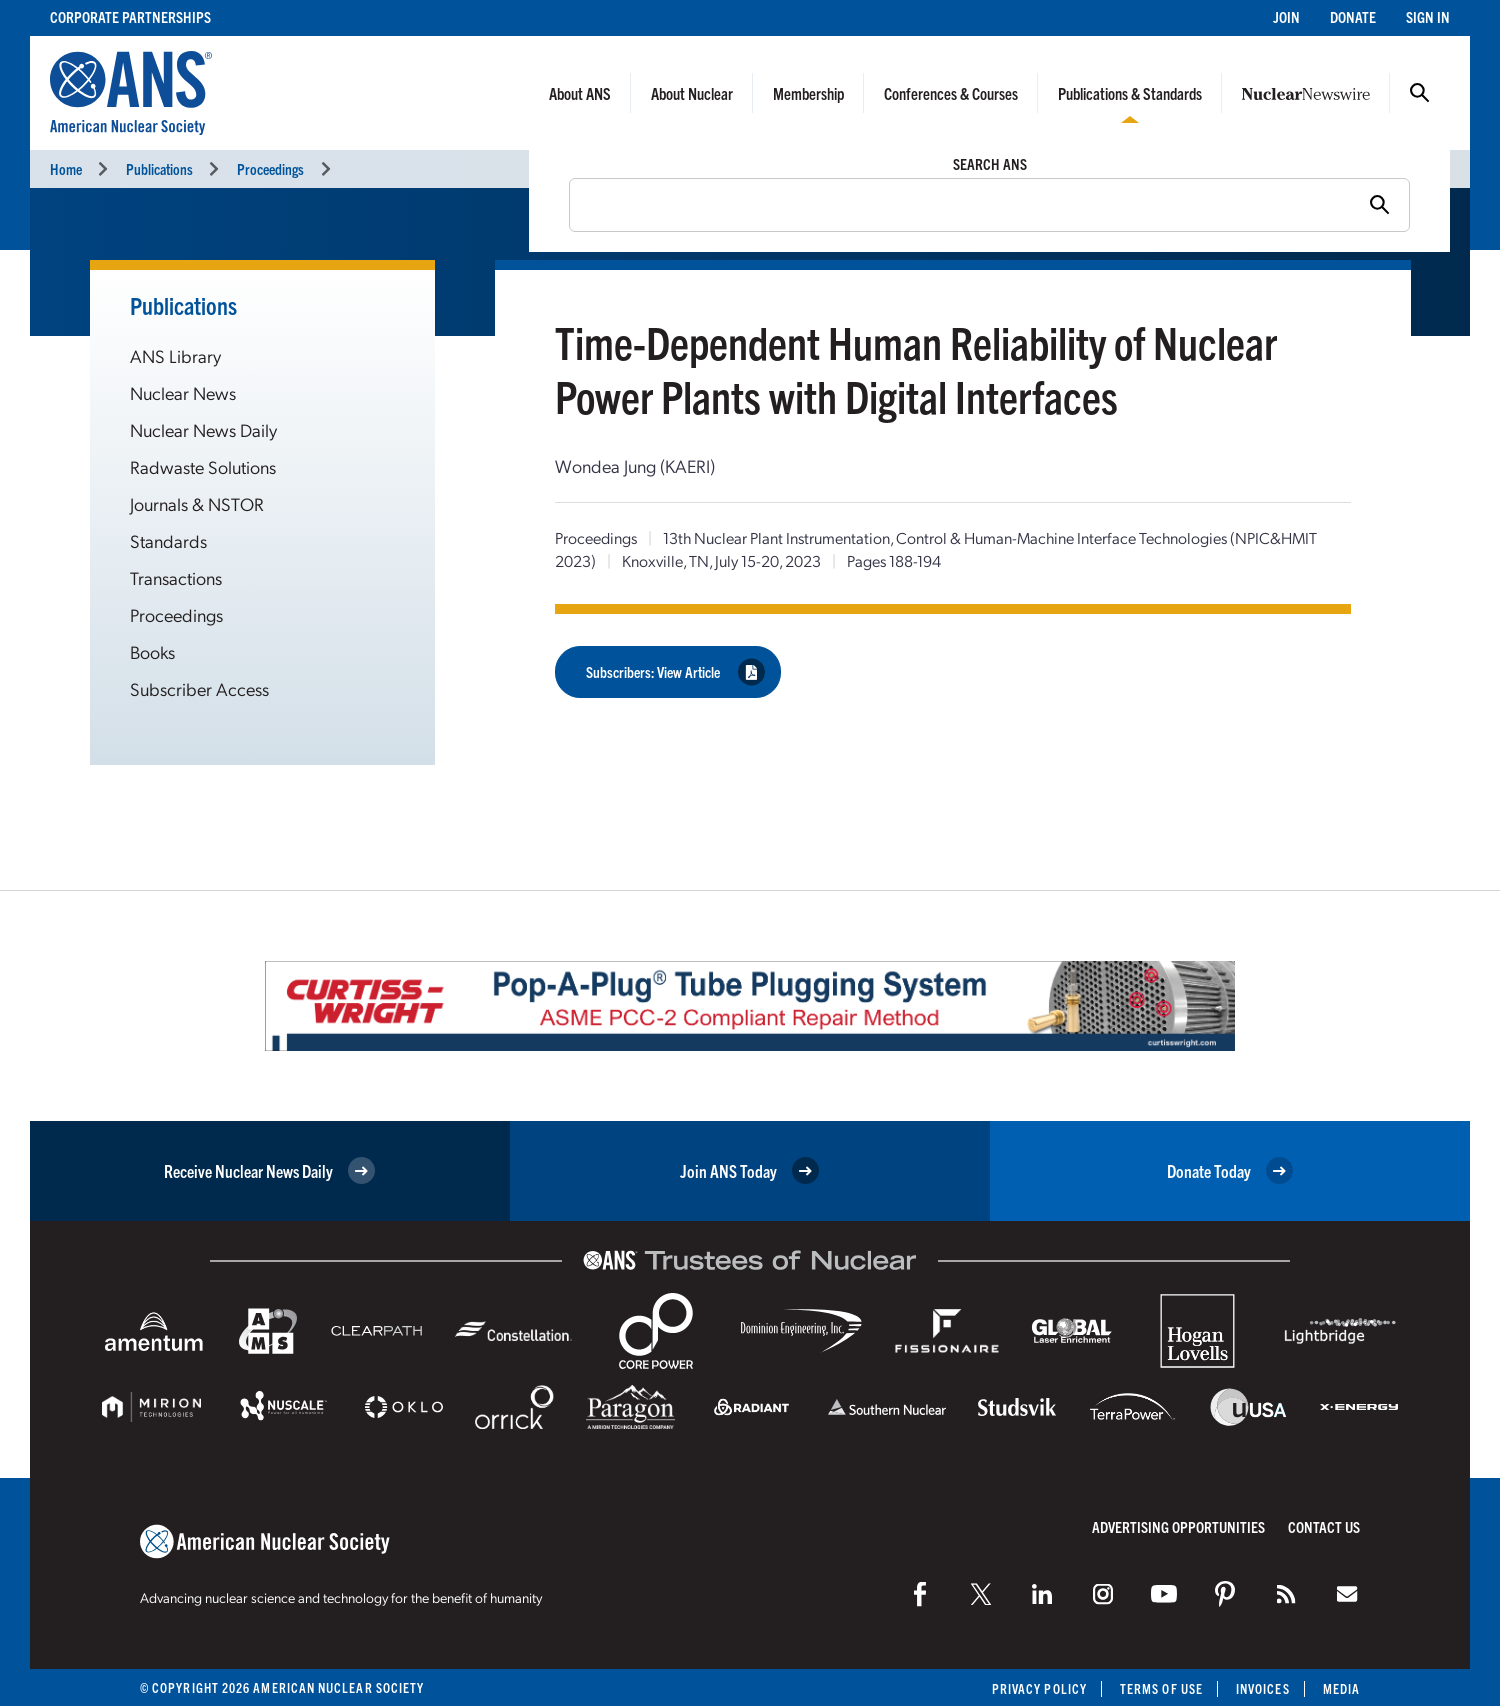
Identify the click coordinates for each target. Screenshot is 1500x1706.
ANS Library (175, 355)
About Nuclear (692, 93)
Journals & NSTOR (197, 503)
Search (1420, 93)
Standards (168, 540)
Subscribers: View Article (675, 671)
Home (66, 168)
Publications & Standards (1130, 93)
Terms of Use (1161, 1688)
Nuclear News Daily (203, 429)
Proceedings (270, 168)
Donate (1353, 16)
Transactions (176, 577)
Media (1341, 1688)
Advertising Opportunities (1178, 1526)
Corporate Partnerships (130, 16)
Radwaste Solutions (203, 466)
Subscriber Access (199, 688)
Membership (808, 93)
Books (152, 651)
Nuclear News (183, 392)
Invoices (1263, 1688)
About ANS (580, 93)
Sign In (1428, 16)
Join (1286, 16)
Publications (159, 168)
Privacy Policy (1039, 1688)
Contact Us (1324, 1526)
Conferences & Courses (951, 93)
